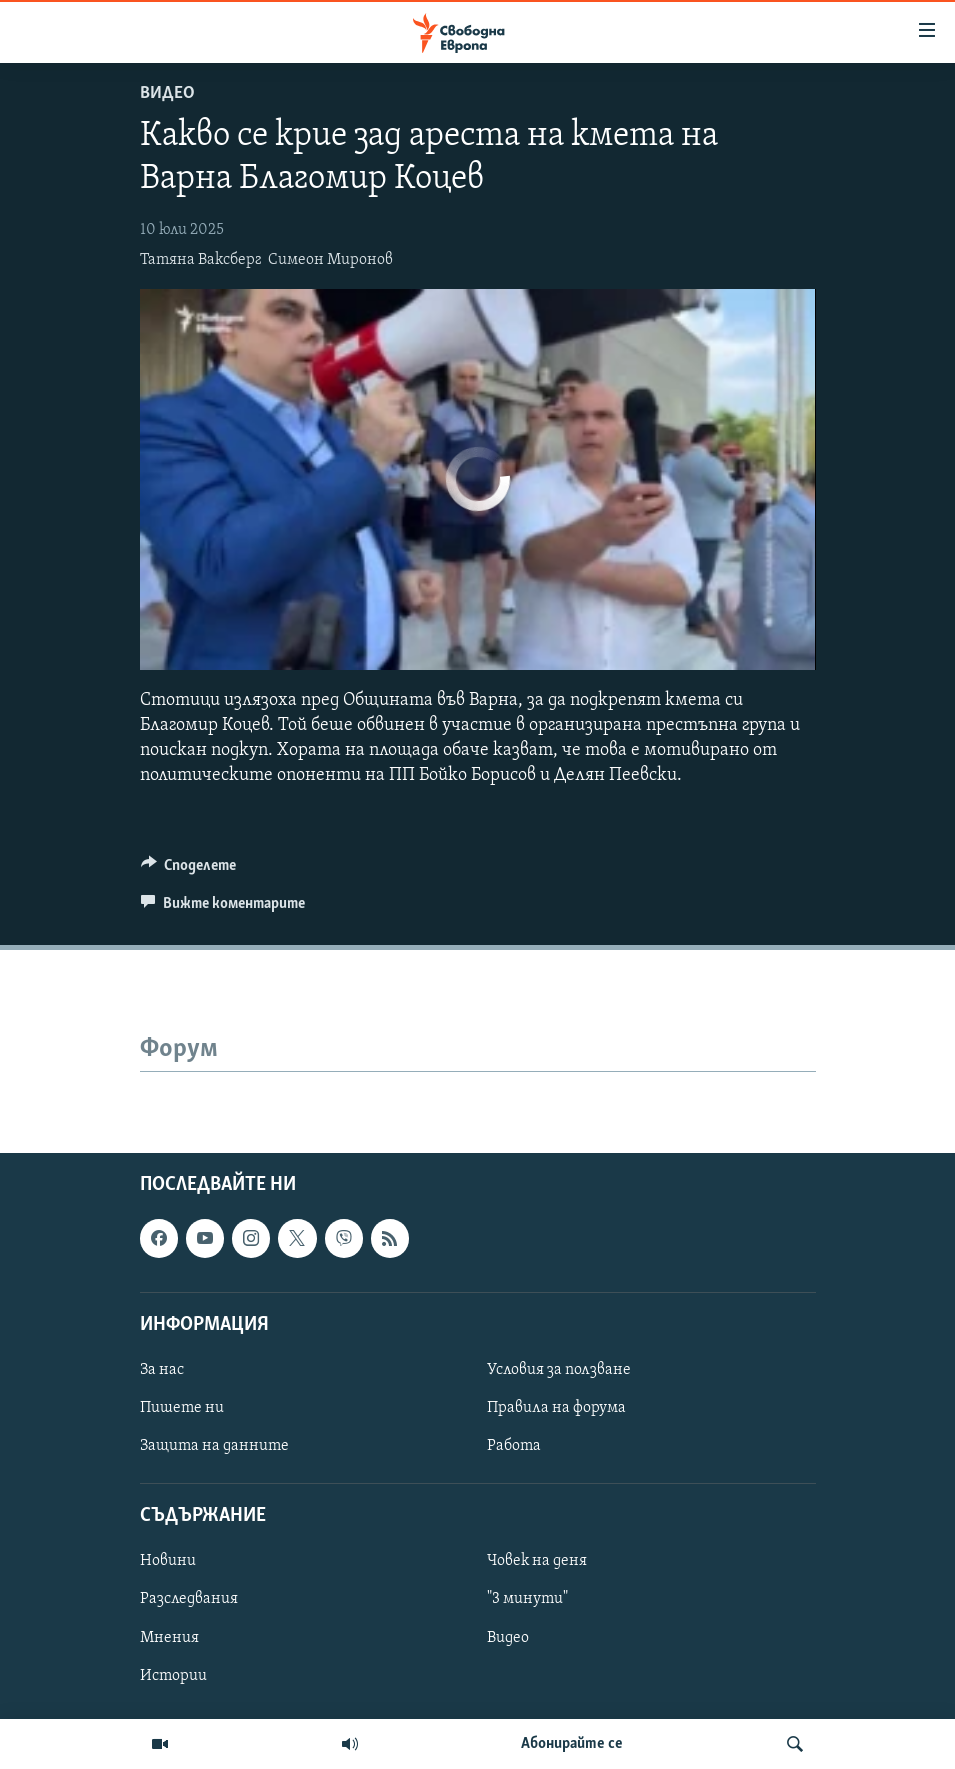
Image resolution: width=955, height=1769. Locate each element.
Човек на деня (537, 1561)
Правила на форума (556, 1408)
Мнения (169, 1637)
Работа (514, 1446)
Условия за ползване (559, 1369)
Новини (168, 1561)
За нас (162, 1369)
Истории (173, 1675)
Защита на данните (214, 1446)
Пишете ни (182, 1408)
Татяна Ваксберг (200, 260)
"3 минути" (527, 1599)
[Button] (189, 870)
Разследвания (189, 1599)
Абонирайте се (572, 1744)
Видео (167, 93)
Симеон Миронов (330, 260)
